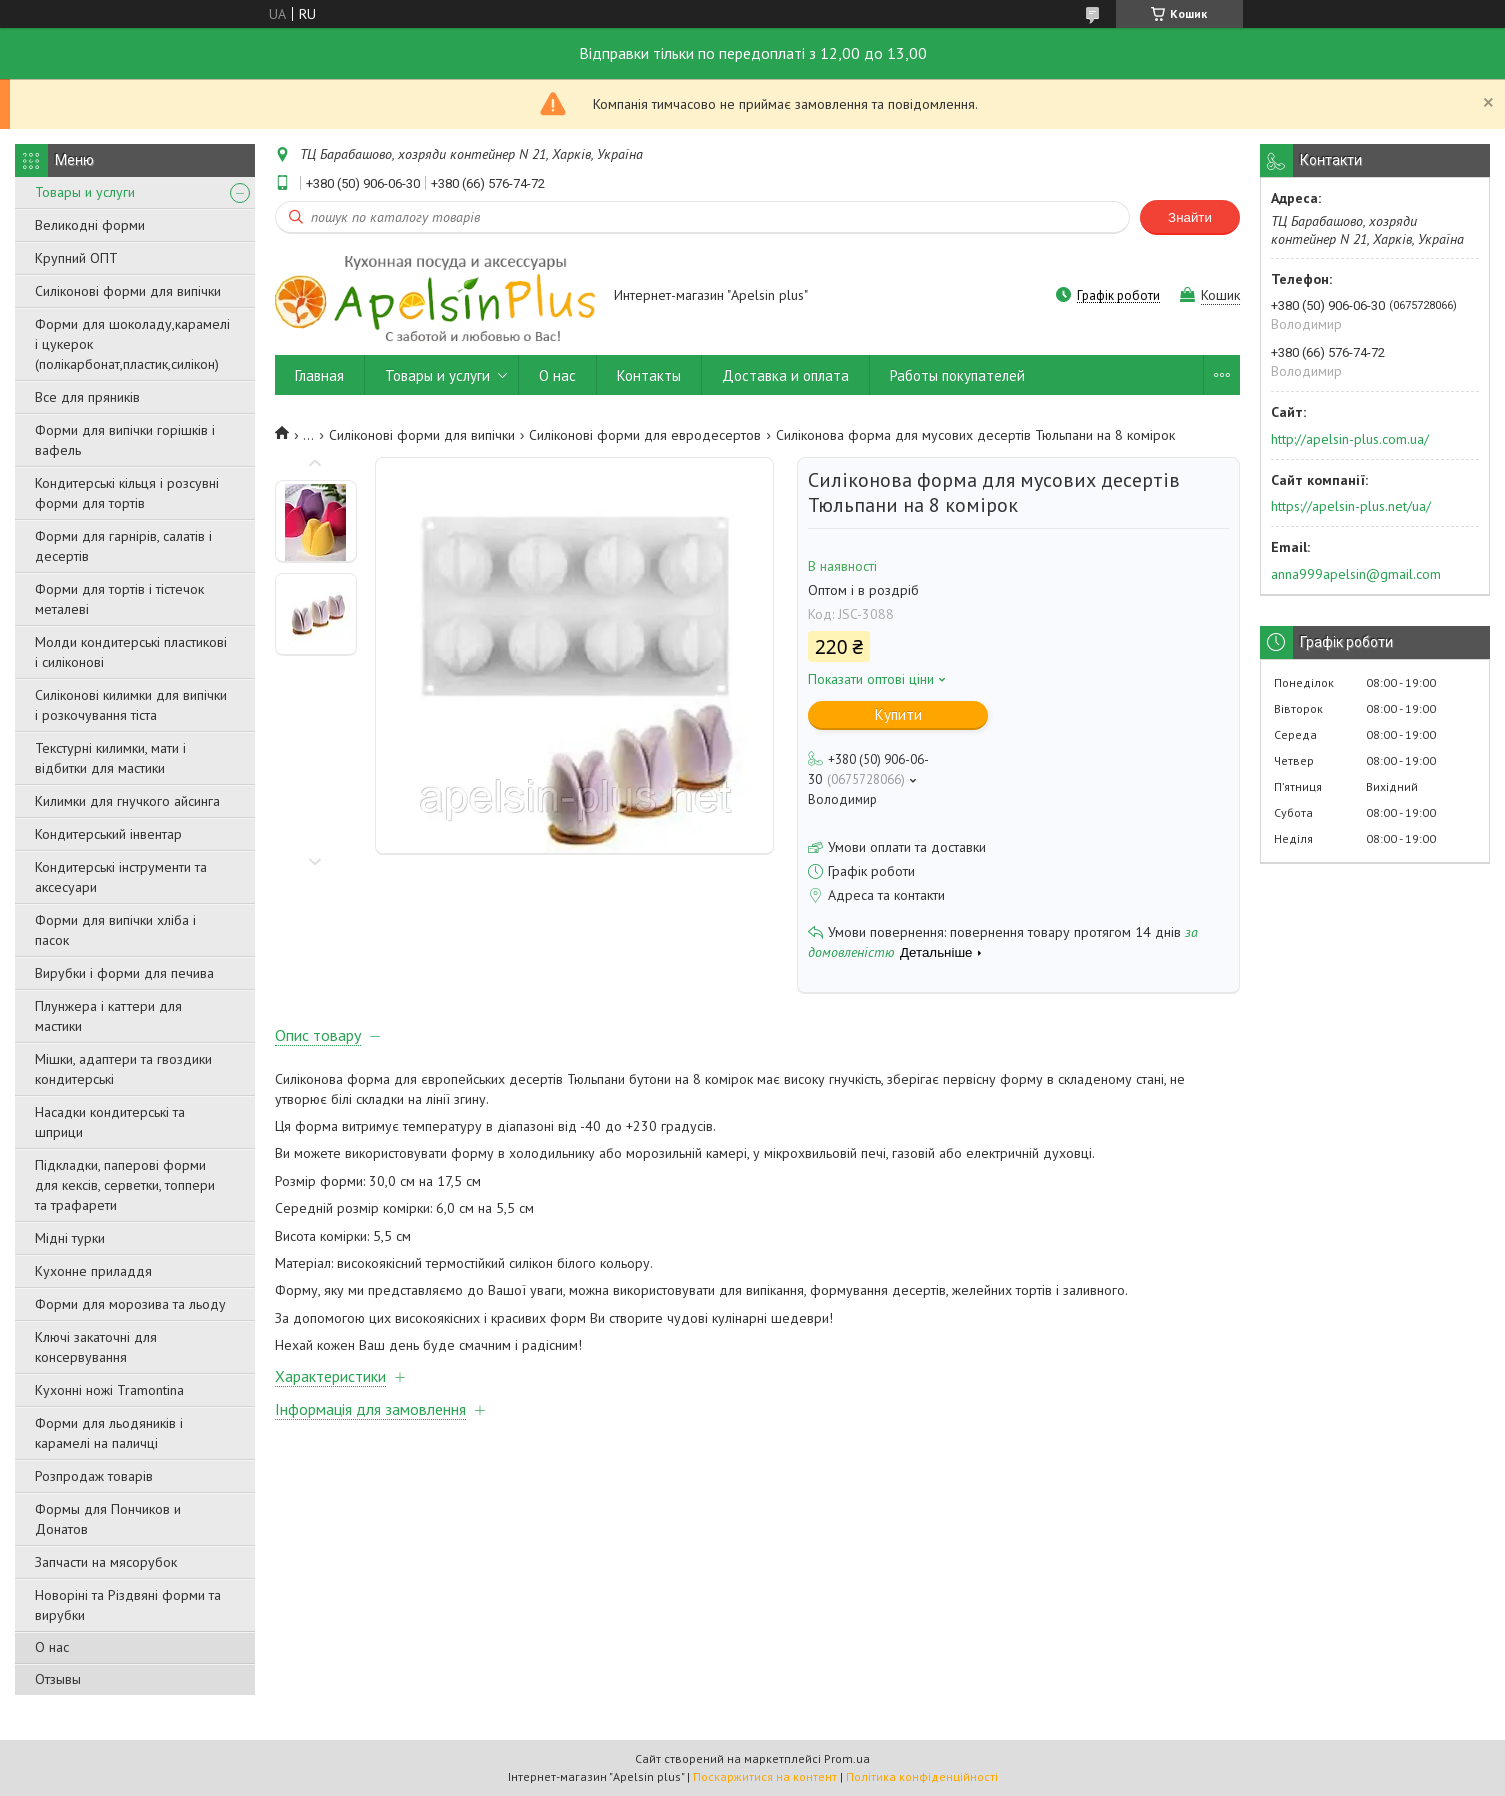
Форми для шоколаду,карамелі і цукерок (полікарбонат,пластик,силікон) (132, 344)
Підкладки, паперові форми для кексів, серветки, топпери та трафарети (125, 1185)
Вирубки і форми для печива (124, 973)
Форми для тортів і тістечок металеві (119, 599)
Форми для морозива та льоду (130, 1304)
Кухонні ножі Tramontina (109, 1390)
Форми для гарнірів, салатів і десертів (123, 546)
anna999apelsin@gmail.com (1356, 574)
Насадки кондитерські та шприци (110, 1122)
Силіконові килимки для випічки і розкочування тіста (131, 705)
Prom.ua (847, 1758)
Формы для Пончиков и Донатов (108, 1519)
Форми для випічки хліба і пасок (115, 930)
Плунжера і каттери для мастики (108, 1016)
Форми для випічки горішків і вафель (125, 440)
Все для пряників (87, 397)
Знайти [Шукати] (1190, 217)
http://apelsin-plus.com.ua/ (1350, 439)
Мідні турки (70, 1238)
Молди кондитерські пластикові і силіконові (131, 652)
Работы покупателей (957, 375)
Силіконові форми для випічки (128, 291)
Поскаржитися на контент (765, 1776)
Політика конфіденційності (922, 1776)
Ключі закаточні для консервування (96, 1347)
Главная (319, 375)
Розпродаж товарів (94, 1476)
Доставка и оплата (785, 375)
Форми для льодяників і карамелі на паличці (109, 1433)
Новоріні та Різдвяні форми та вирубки (128, 1605)
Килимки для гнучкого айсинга (127, 801)
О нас (52, 1647)
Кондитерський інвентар (108, 834)
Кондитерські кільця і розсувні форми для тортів (127, 493)
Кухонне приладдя (93, 1271)
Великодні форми (90, 225)
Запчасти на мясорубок (106, 1562)
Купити (898, 714)
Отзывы (58, 1679)
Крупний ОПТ (76, 258)
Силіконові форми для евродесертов (645, 435)
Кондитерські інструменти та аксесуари (121, 877)
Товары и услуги (85, 192)
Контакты (649, 375)
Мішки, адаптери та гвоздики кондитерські (123, 1069)
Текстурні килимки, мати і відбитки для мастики (110, 758)
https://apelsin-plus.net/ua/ (1351, 506)
